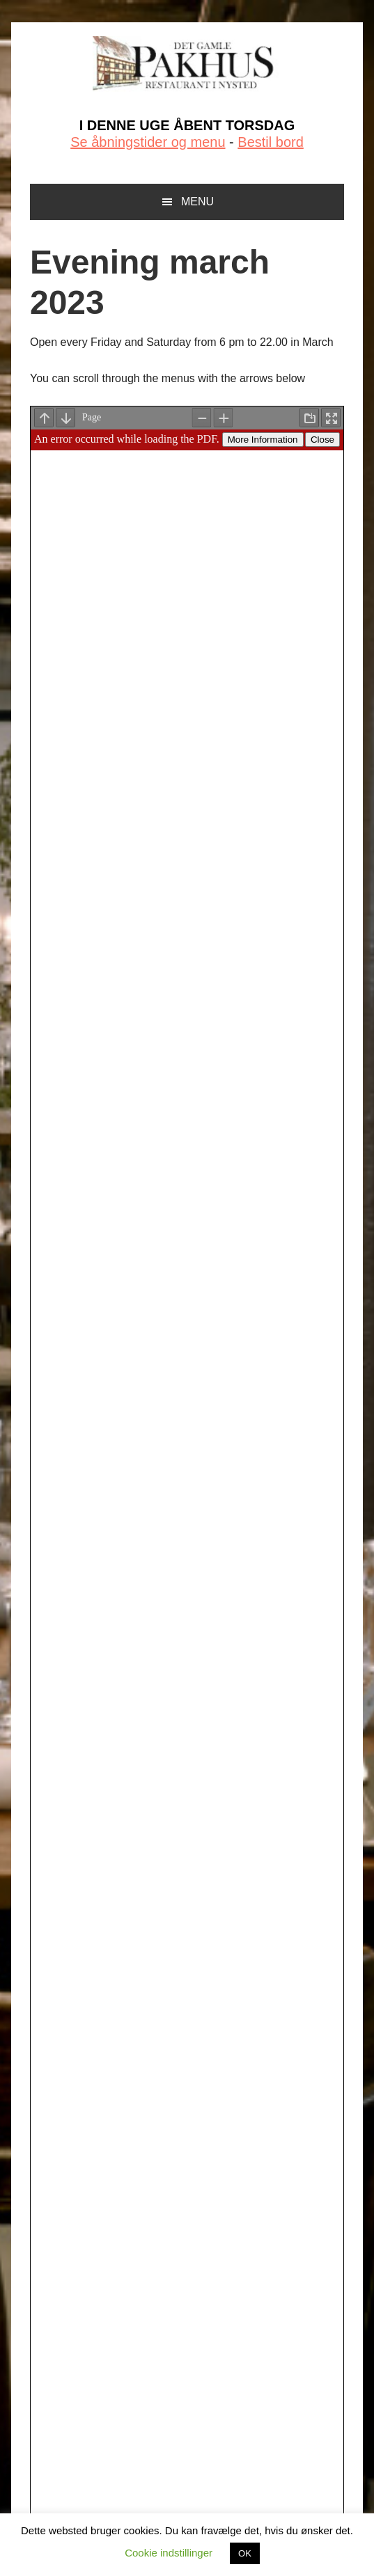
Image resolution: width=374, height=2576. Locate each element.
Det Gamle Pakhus (187, 64)
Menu (197, 201)
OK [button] (244, 2553)
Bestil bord (270, 142)
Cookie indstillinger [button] (168, 2553)
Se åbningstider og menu (147, 142)
